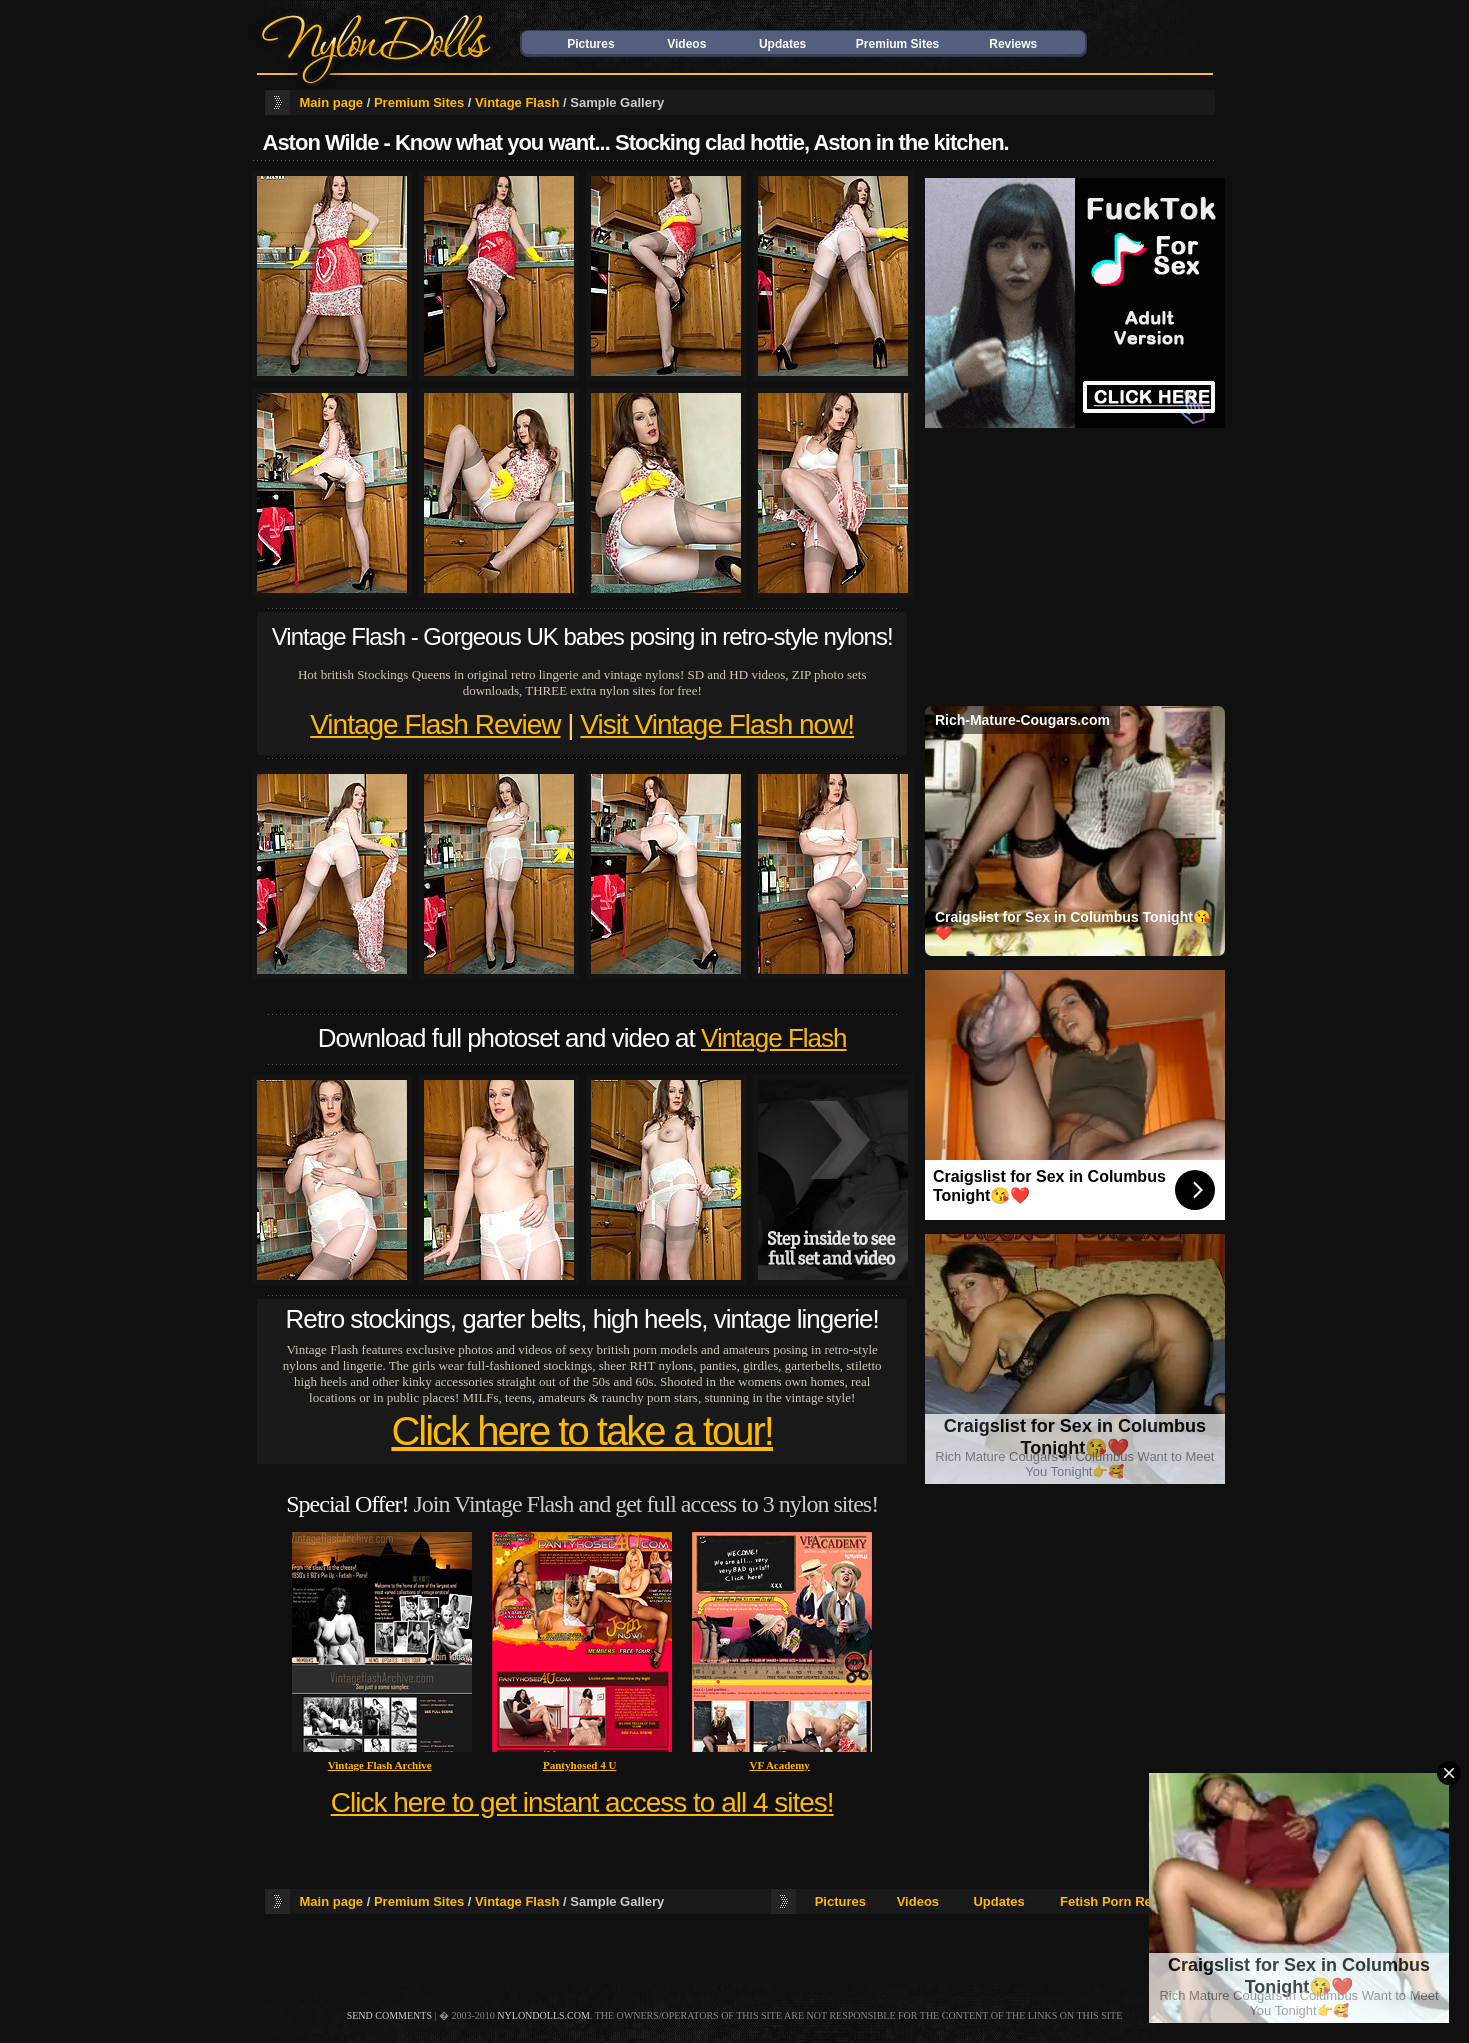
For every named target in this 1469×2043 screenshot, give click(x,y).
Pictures (590, 44)
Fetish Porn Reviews (1123, 1901)
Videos (686, 44)
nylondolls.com (543, 2015)
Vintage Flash (517, 102)
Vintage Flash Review (435, 724)
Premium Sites (897, 44)
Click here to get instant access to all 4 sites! (582, 1802)
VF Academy (779, 1765)
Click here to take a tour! (582, 1431)
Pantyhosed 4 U (579, 1765)
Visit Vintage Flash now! (717, 724)
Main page (332, 102)
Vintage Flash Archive (380, 1765)
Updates (782, 44)
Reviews (1013, 44)
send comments (389, 2015)
